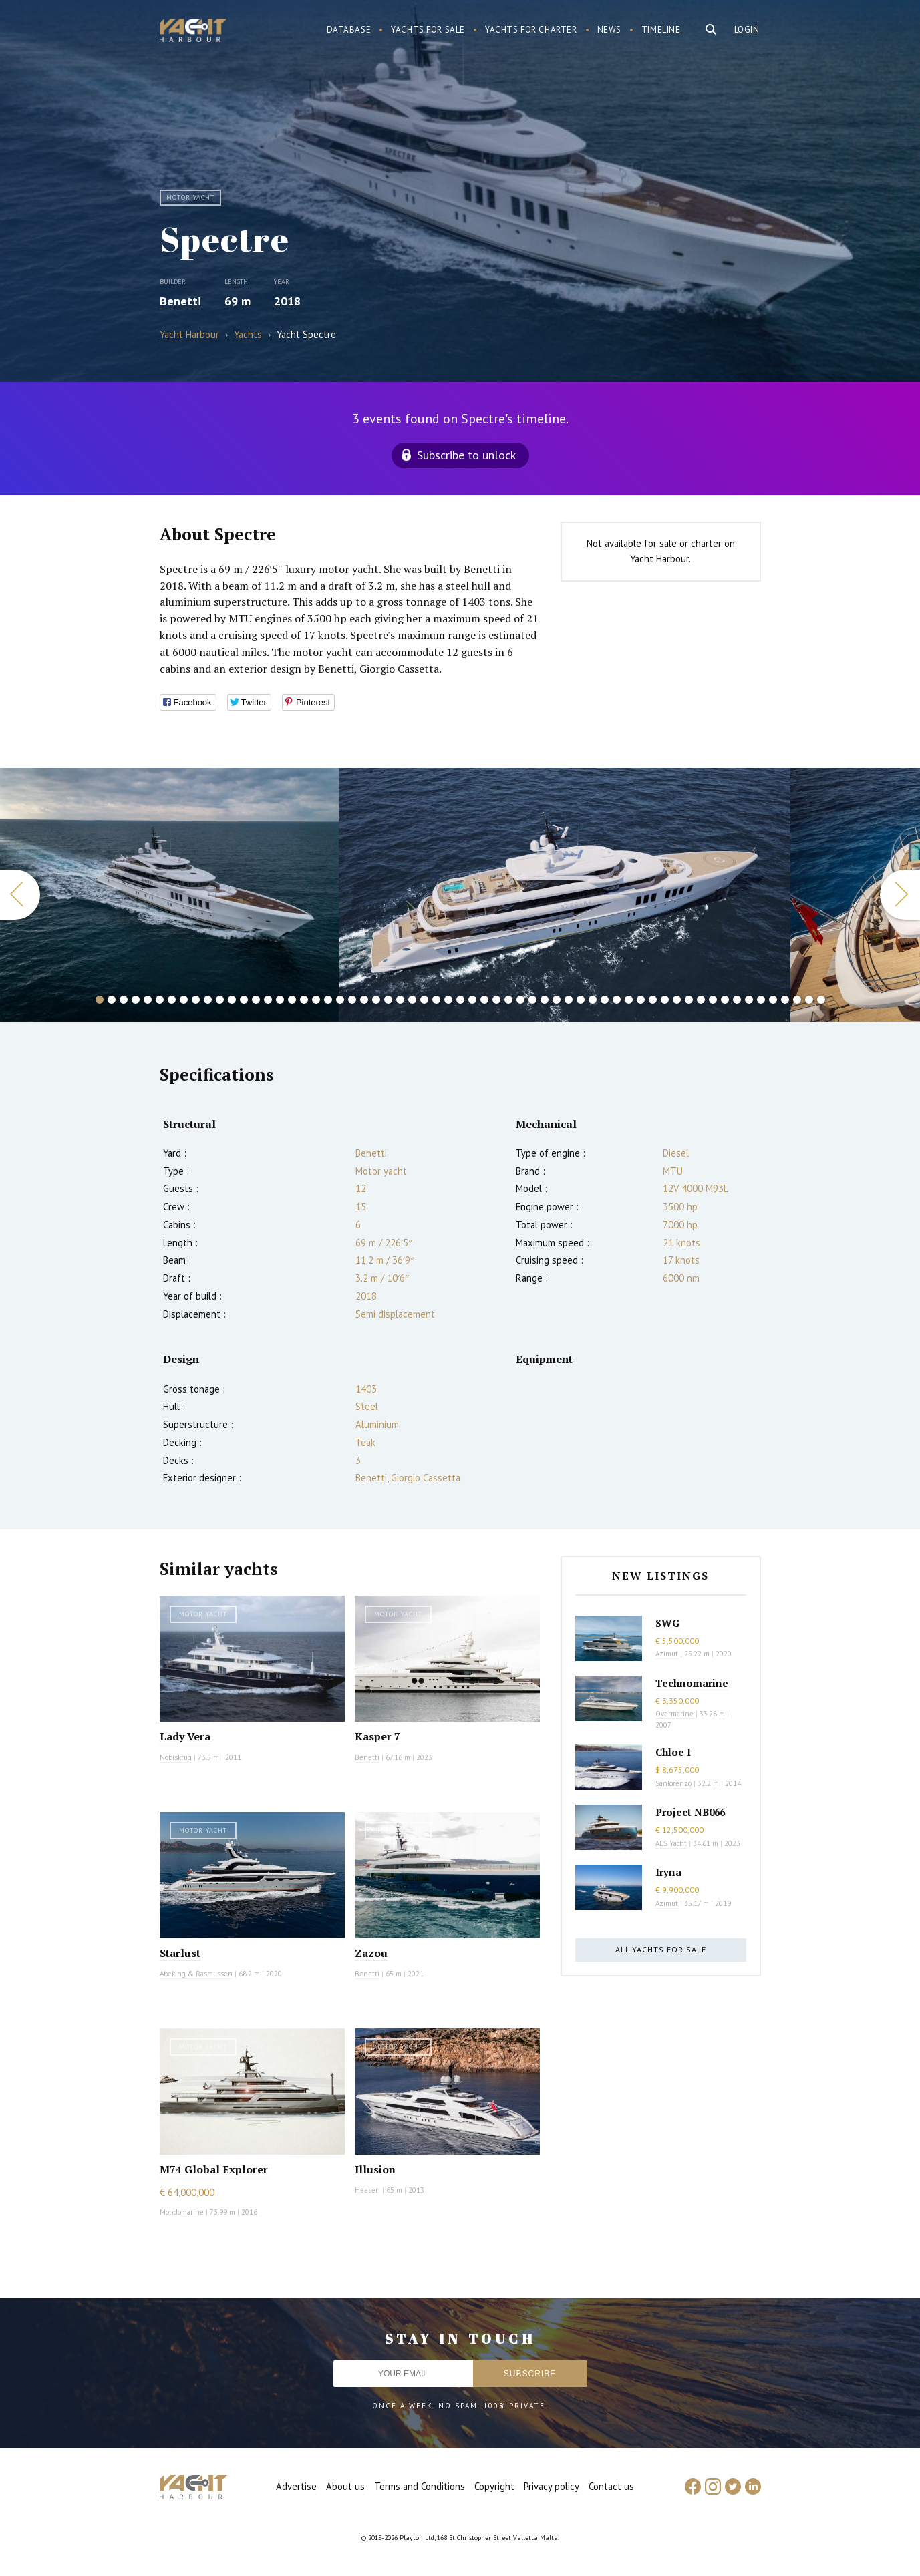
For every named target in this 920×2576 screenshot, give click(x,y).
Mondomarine (182, 2212)
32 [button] (472, 1000)
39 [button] (557, 1000)
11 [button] (220, 1000)
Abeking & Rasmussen (196, 1973)
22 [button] (352, 1000)
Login (747, 29)
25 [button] (388, 1000)
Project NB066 (690, 1812)
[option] (169, 895)
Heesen (367, 2190)
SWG (667, 1623)
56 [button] (761, 1000)
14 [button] (256, 1000)
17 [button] (292, 1000)
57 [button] (773, 1000)
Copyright (494, 2486)
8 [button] (184, 1000)
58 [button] (785, 1000)
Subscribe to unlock (466, 455)
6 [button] (160, 1000)
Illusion (375, 2169)
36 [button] (520, 1000)
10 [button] (208, 1000)
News (609, 29)
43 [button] (605, 1000)
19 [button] (316, 1000)
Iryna (668, 1872)
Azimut (666, 1653)
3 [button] (124, 1000)
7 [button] (172, 1000)
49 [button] (677, 1000)
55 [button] (749, 1000)
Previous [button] (20, 895)
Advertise (296, 2486)
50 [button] (689, 1000)
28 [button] (424, 1000)
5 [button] (148, 1000)
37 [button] (532, 1000)
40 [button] (569, 1000)
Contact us (611, 2486)
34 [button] (496, 1000)
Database (349, 29)
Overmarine (675, 1713)
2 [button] (112, 1000)
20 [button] (328, 1000)
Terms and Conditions (419, 2486)
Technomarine (691, 1683)
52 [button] (713, 1000)
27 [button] (412, 1000)
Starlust (180, 1953)
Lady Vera (185, 1736)
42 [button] (593, 1000)
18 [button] (304, 1000)
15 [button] (268, 1000)
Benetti (180, 301)
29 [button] (436, 1000)
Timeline (661, 29)
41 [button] (581, 1000)
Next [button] (900, 895)
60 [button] (809, 1000)
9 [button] (196, 1000)
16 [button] (280, 1000)
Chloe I (673, 1752)
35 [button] (508, 1000)
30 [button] (448, 1000)
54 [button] (737, 1000)
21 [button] (340, 1000)
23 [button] (364, 1000)
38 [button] (545, 1000)
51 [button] (701, 1000)
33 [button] (484, 1000)
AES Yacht (671, 1843)
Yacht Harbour (193, 32)
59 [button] (797, 1000)
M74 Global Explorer (214, 2169)
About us (345, 2486)
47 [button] (653, 1000)
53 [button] (725, 1000)
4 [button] (136, 1000)
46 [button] (641, 1000)
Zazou (371, 1953)
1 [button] (100, 1000)
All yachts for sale (660, 1949)
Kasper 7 (377, 1736)
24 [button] (376, 1000)
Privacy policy (551, 2486)
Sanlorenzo (673, 1783)
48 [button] (665, 1000)
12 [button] (232, 1000)
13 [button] (244, 1000)
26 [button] (400, 1000)
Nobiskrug (176, 1757)
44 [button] (617, 1000)
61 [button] (821, 1000)
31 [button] (460, 1000)
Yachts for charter (531, 29)
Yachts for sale (428, 29)
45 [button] (629, 1000)
